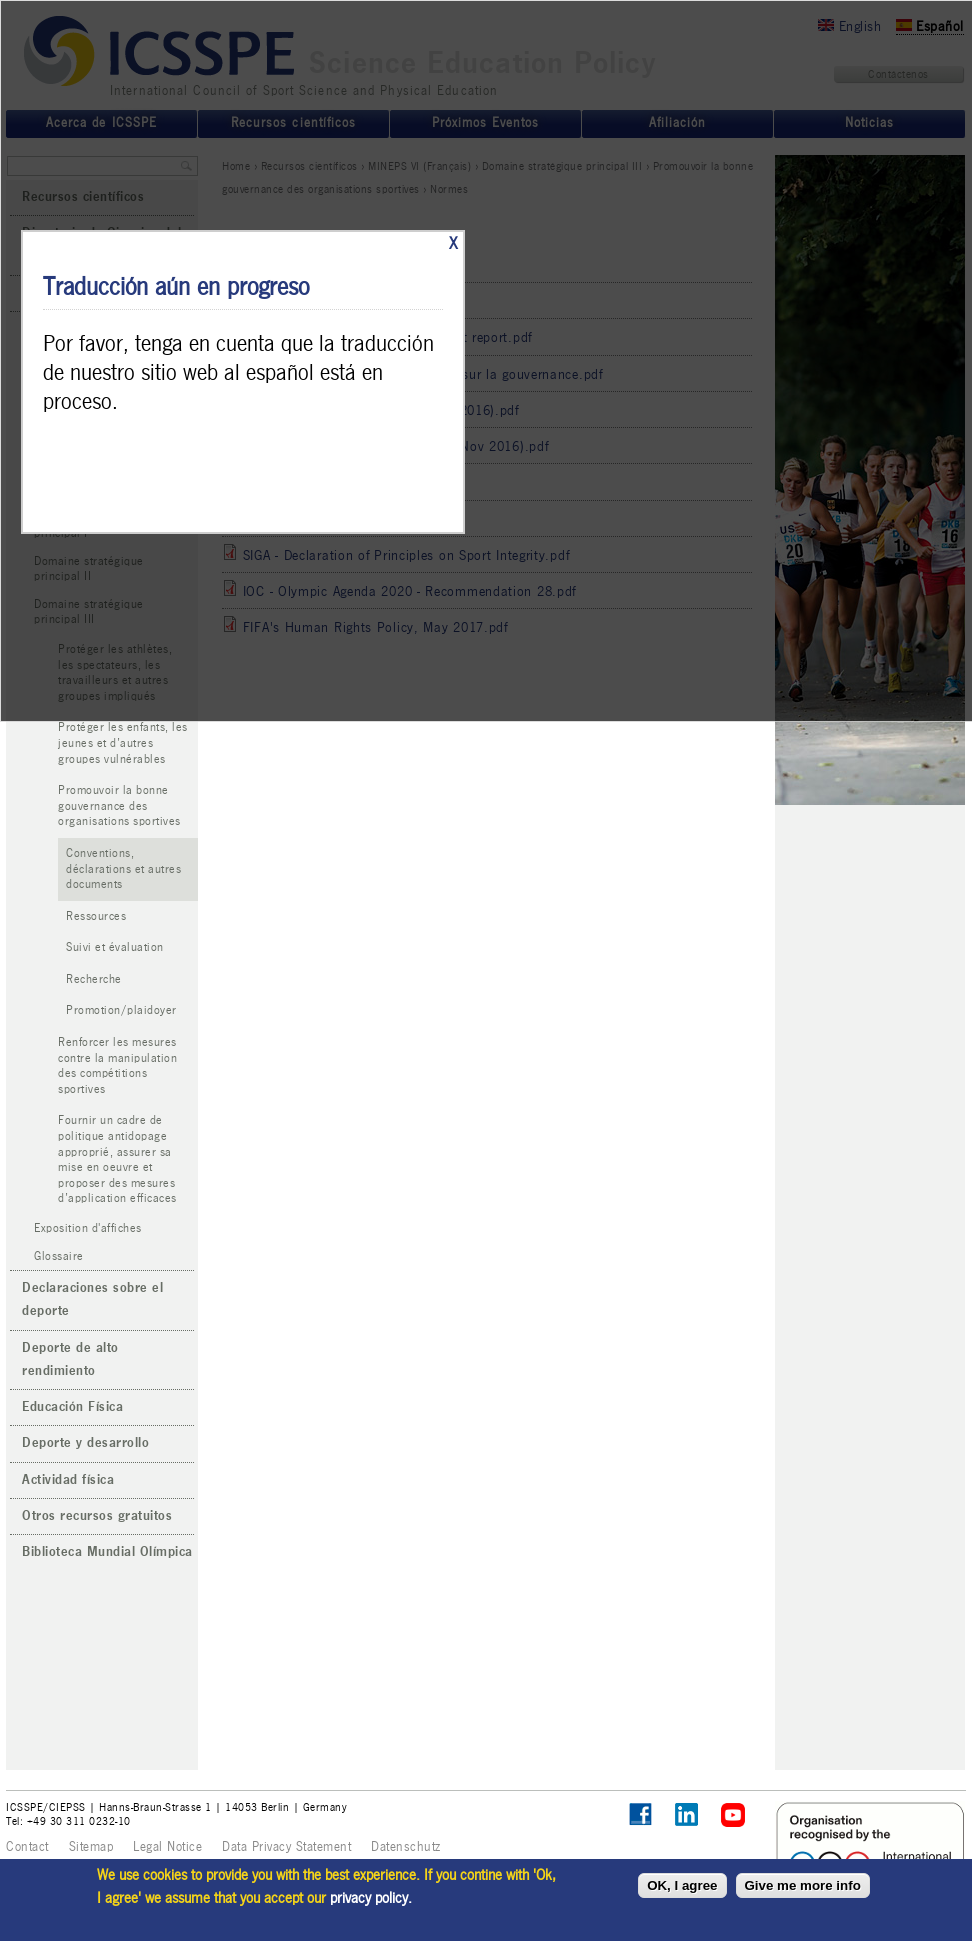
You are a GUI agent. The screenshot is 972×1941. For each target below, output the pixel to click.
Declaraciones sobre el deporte (92, 1299)
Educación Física (72, 1407)
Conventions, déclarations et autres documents (123, 869)
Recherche (94, 979)
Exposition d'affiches (88, 1228)
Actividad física (68, 1480)
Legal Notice (167, 1847)
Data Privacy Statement (286, 1847)
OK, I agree (682, 1885)
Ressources (96, 916)
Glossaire (59, 1256)
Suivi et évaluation (115, 947)
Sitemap (91, 1847)
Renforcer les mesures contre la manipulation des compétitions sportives (117, 1066)
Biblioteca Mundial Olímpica (107, 1552)
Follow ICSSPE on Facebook (640, 1814)
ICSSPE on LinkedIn (687, 1815)
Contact (27, 1847)
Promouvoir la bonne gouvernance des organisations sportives (119, 806)
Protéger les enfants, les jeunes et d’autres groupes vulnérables (123, 743)
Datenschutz (406, 1847)
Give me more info (803, 1885)
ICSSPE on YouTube (733, 1815)
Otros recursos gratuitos (97, 1516)
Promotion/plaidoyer (121, 1010)
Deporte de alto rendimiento (70, 1359)
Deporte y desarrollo (85, 1443)
